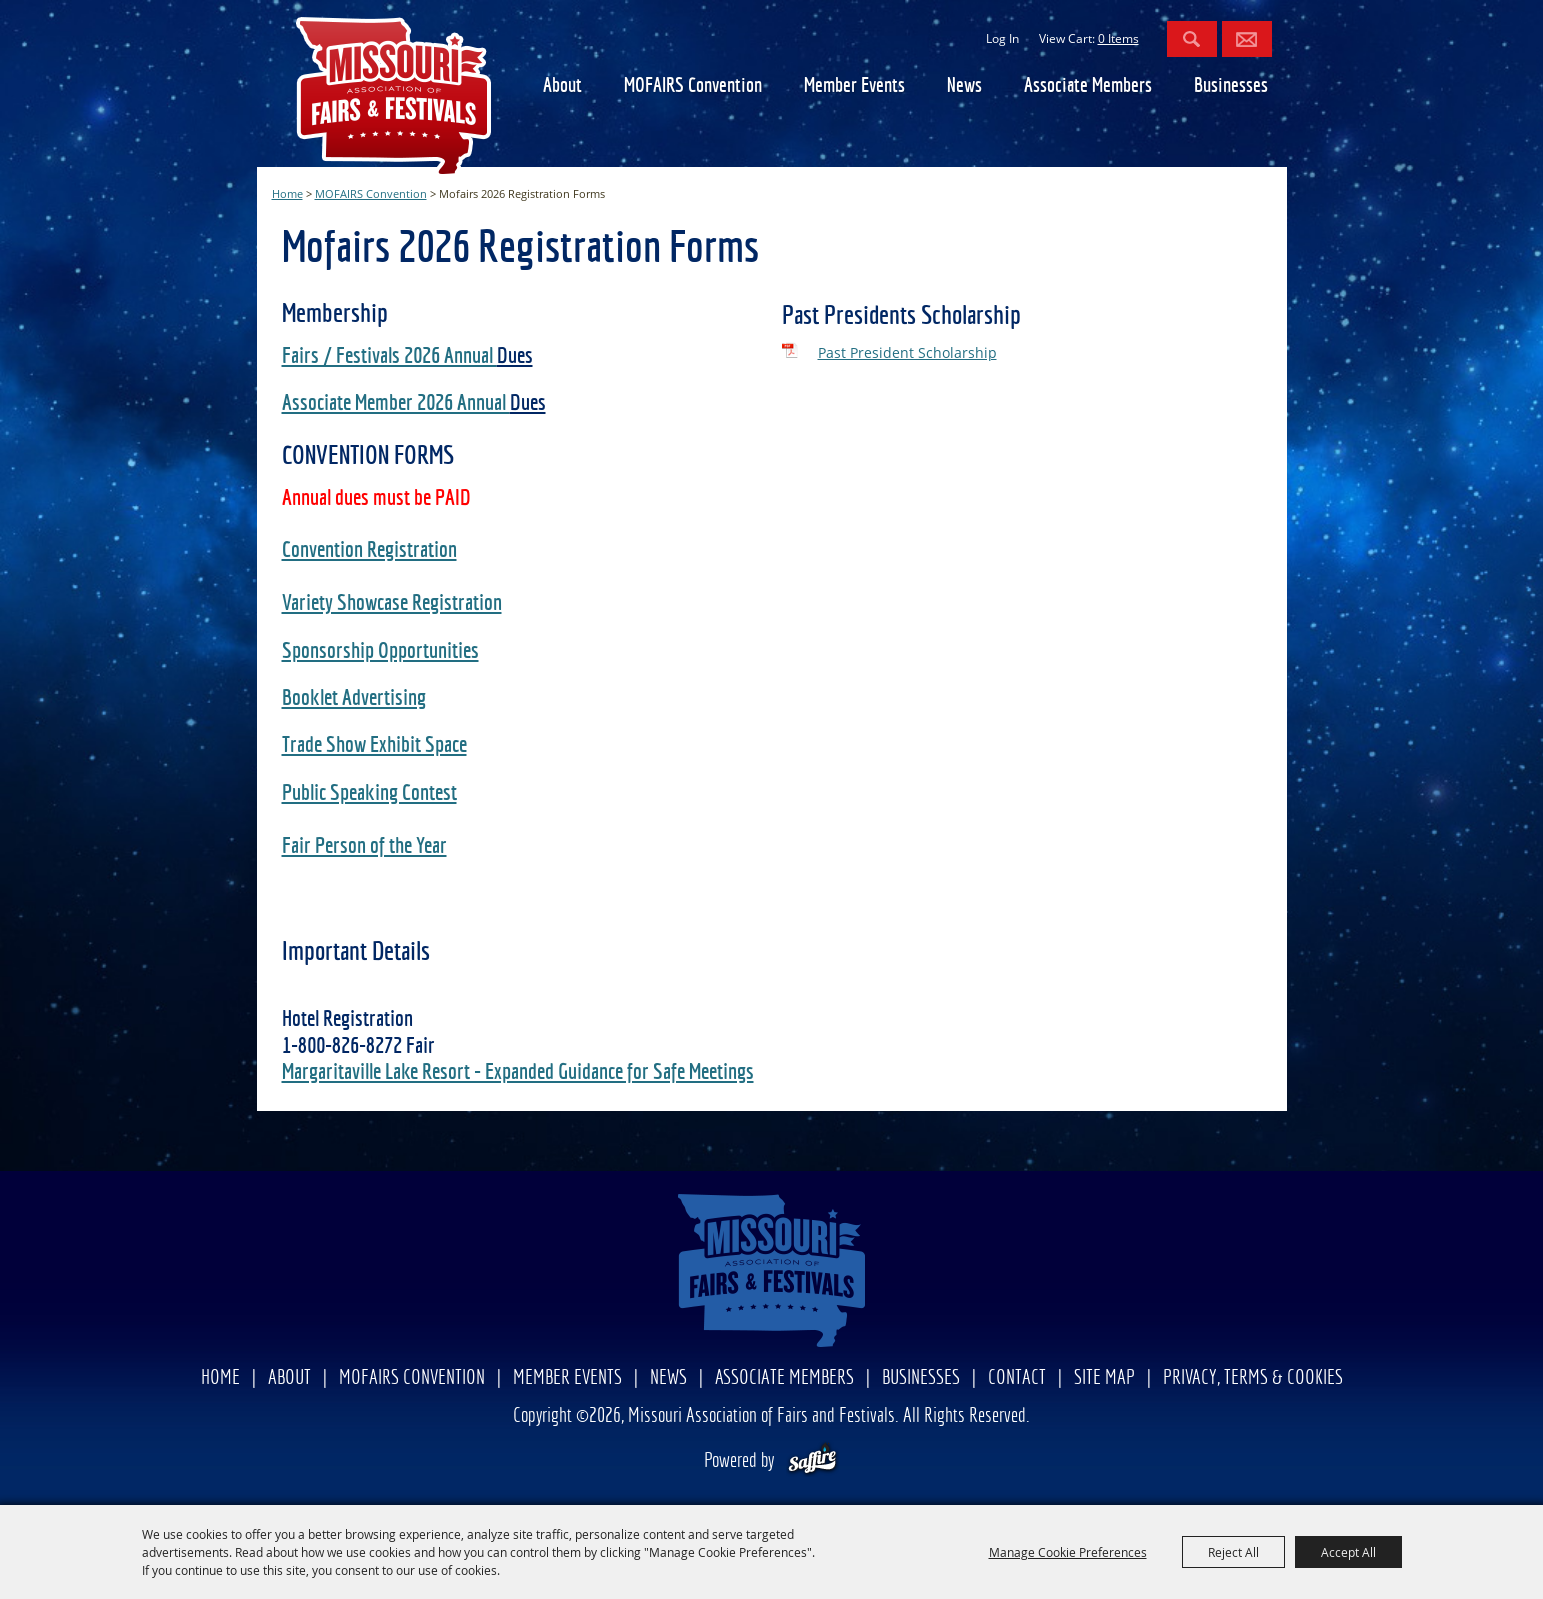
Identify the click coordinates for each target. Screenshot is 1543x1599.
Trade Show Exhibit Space (374, 746)
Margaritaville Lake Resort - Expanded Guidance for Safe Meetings (518, 1073)
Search (1192, 39)
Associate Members (1088, 86)
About (562, 86)
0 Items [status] (1118, 38)
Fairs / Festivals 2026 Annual (389, 357)
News (964, 86)
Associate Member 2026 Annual (396, 404)
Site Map (1104, 1378)
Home (287, 193)
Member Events (854, 86)
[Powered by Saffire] (812, 1461)
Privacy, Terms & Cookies (1253, 1378)
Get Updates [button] (1247, 39)
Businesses (1231, 86)
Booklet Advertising (354, 699)
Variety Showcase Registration (392, 604)
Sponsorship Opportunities (380, 652)
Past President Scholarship (907, 352)
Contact (1017, 1378)
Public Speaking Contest (369, 794)
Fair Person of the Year (364, 847)
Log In (1002, 38)
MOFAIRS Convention (693, 86)
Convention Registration (369, 551)
